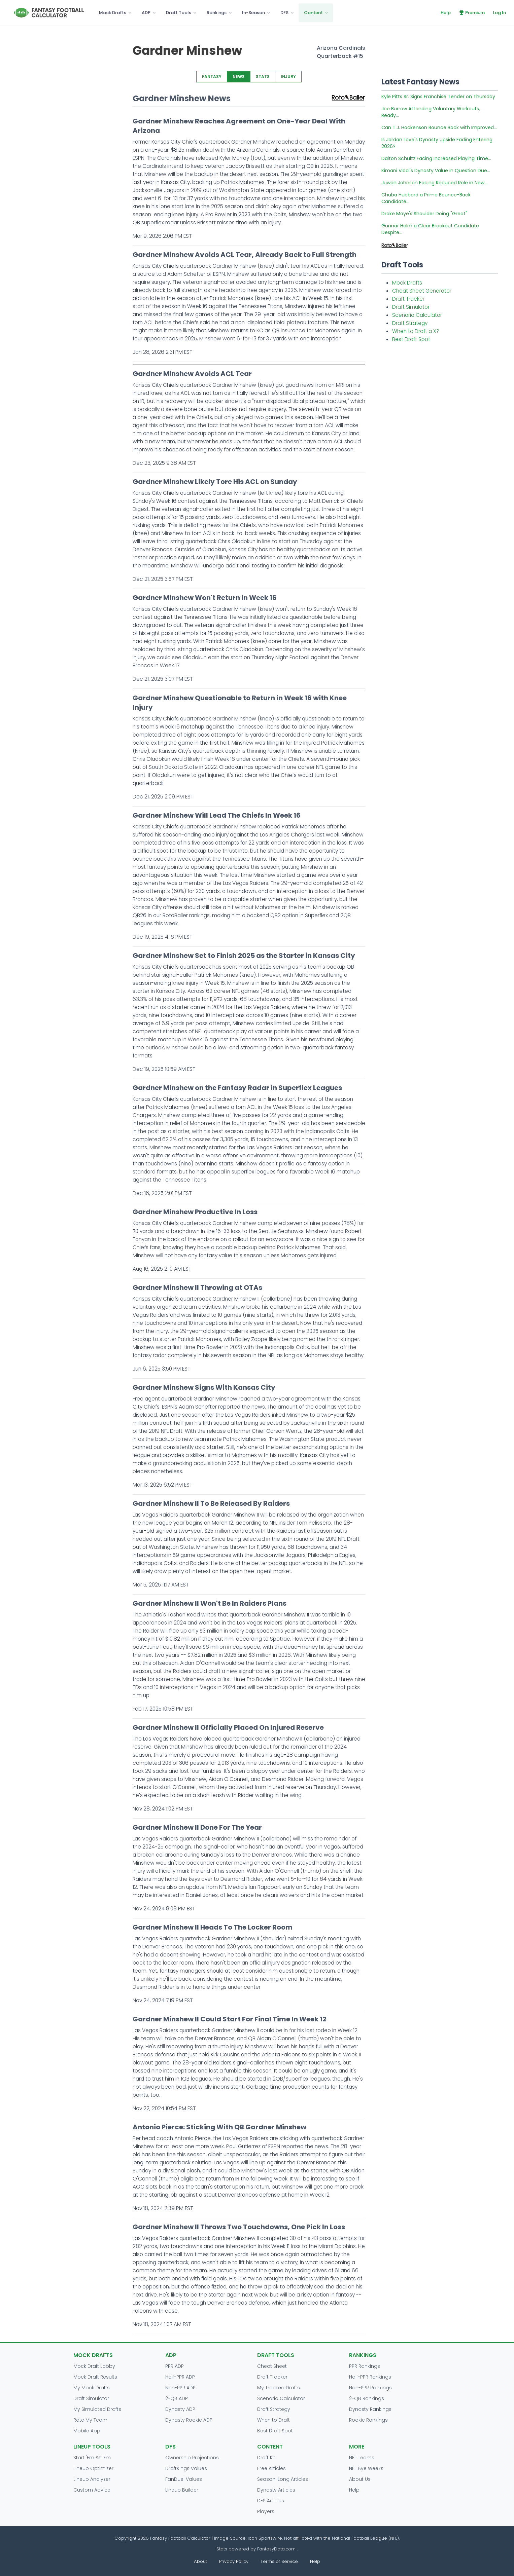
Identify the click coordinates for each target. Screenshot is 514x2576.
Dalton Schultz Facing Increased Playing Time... (436, 158)
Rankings (217, 12)
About (200, 2561)
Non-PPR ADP (180, 2387)
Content (313, 12)
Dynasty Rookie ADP (188, 2420)
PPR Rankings (364, 2366)
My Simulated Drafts (97, 2409)
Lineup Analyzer (91, 2479)
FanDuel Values (183, 2479)
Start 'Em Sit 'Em (92, 2457)
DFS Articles (270, 2500)
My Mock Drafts (91, 2387)
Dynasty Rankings (370, 2409)
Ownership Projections (192, 2457)
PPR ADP (174, 2366)
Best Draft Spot (411, 339)
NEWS (239, 76)
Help (446, 12)
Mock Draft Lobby (94, 2366)
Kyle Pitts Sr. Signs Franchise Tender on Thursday (438, 96)
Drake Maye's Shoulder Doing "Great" (424, 213)
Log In (499, 12)
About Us (360, 2479)
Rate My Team (90, 2420)
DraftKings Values (186, 2468)
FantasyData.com (277, 2549)
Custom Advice (91, 2490)
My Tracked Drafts (278, 2387)
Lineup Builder (181, 2490)
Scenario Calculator (417, 315)
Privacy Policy (233, 2561)
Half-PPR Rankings (370, 2377)
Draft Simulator (411, 306)
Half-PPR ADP (180, 2377)
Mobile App (86, 2430)
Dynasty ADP (180, 2409)
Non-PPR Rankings (370, 2387)
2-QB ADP (176, 2398)
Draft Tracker (408, 298)
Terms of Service (279, 2561)
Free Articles (271, 2468)
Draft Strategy (409, 323)
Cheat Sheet (272, 2366)
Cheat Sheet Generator (421, 290)
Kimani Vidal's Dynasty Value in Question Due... (435, 170)
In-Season (253, 12)
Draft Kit (266, 2457)
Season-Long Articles (282, 2479)
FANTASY (211, 76)
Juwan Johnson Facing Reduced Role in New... (434, 182)
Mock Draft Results (95, 2377)
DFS (284, 12)
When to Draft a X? (415, 331)
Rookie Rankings (368, 2420)
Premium (472, 12)
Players (265, 2511)
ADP (146, 12)
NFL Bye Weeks (366, 2468)
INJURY (288, 76)
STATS (263, 76)
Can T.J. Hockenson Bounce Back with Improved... (439, 127)
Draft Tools (178, 12)
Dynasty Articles (276, 2490)
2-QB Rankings (366, 2398)
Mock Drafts (112, 12)
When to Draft (273, 2420)
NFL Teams (361, 2457)
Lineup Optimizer (93, 2468)
